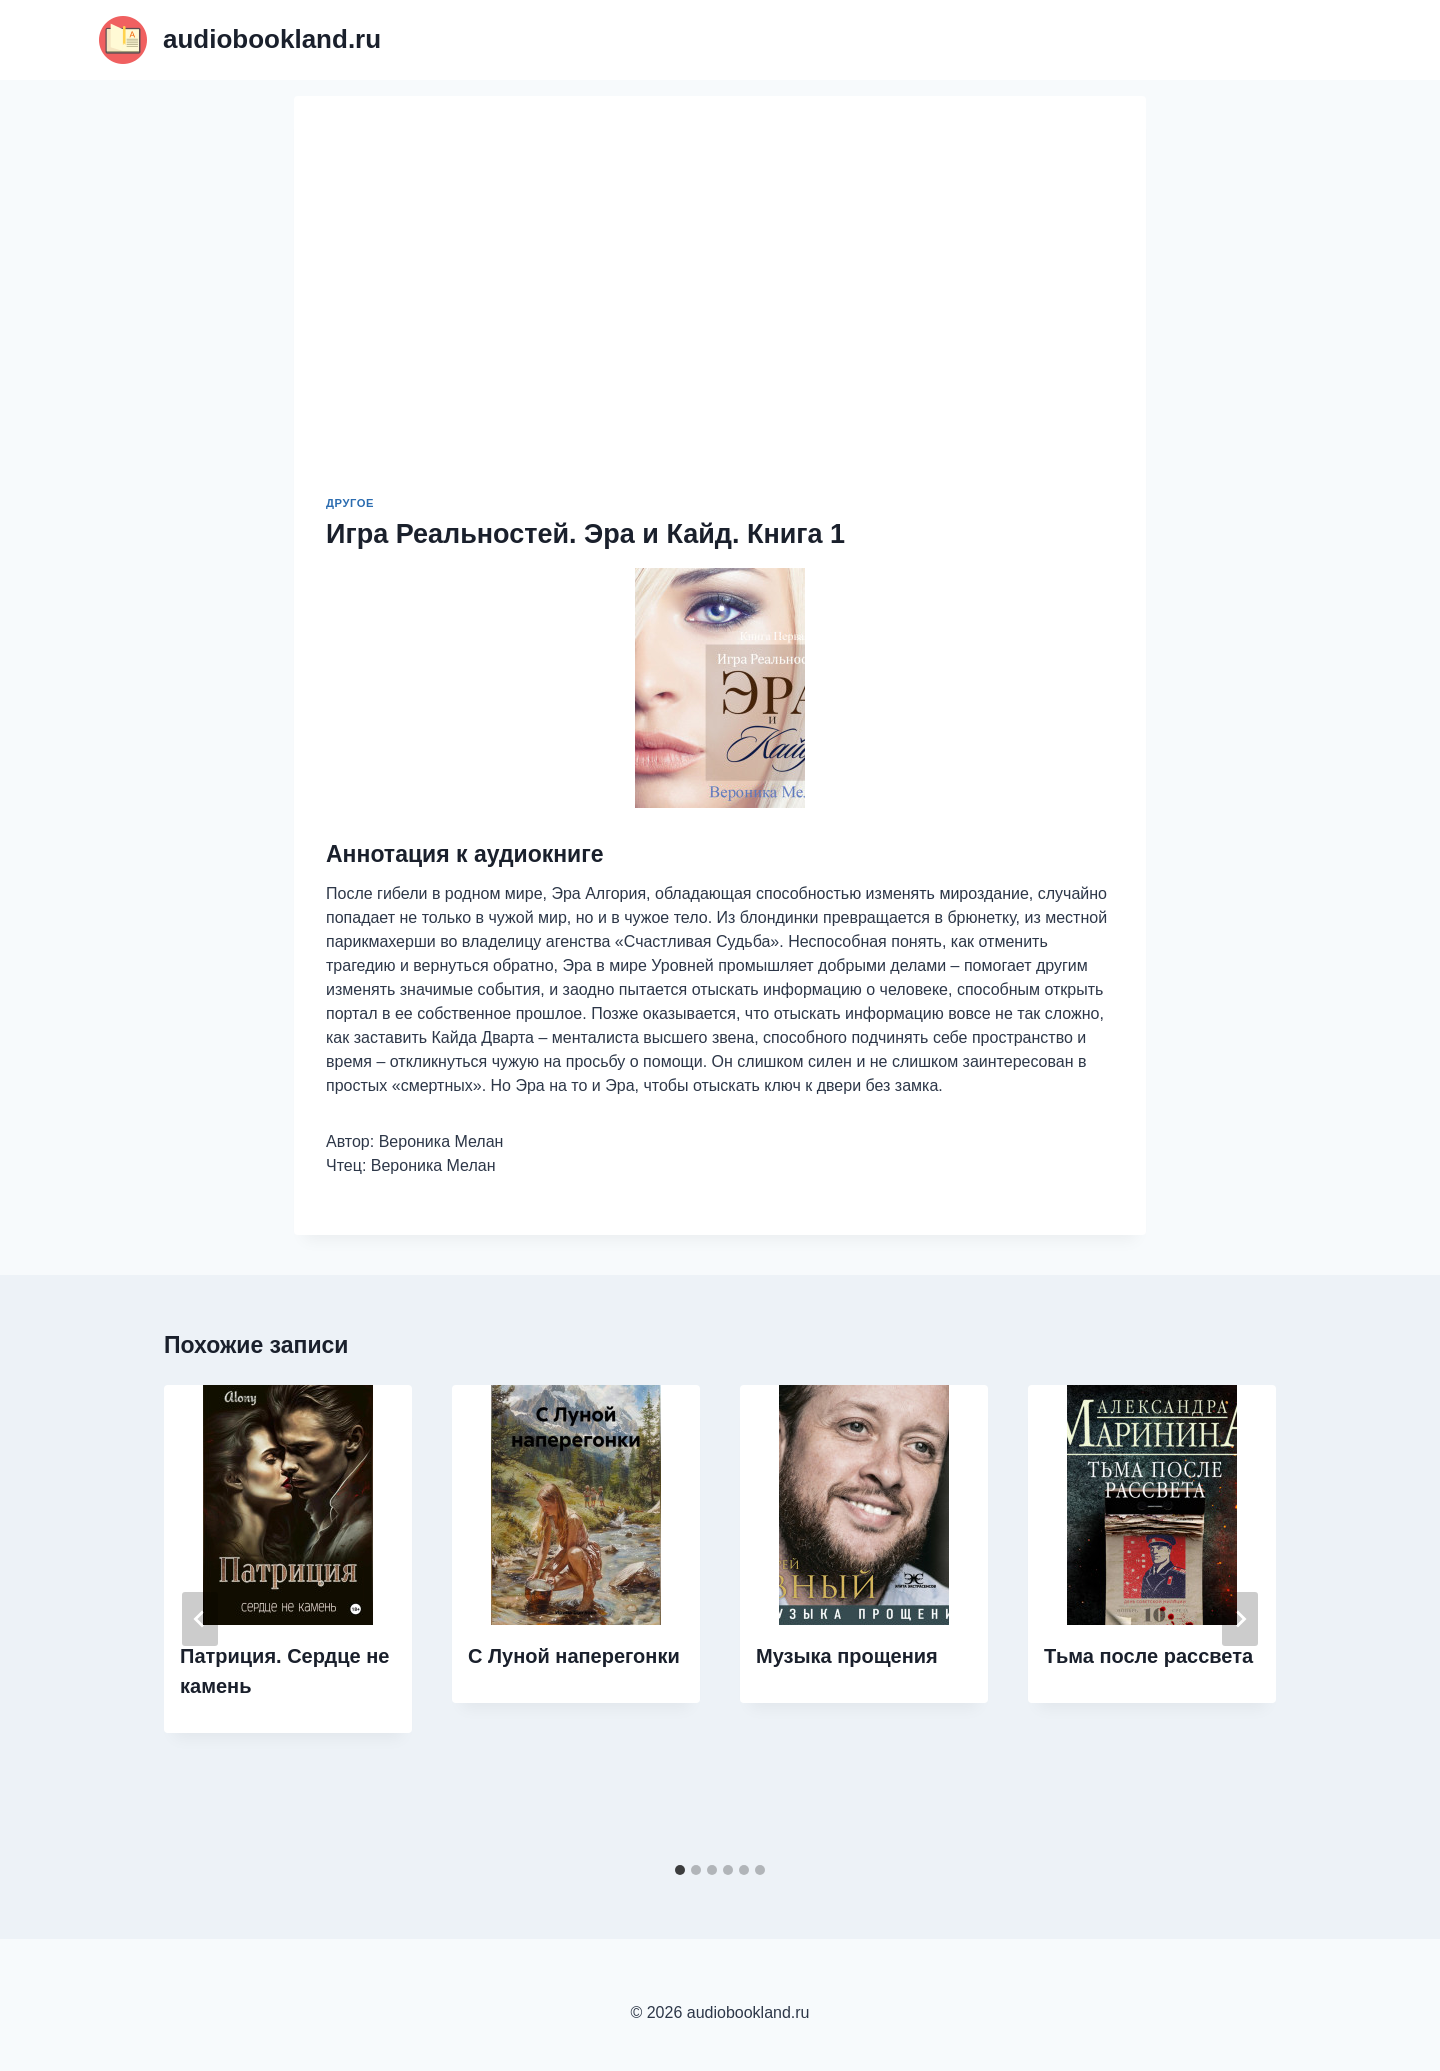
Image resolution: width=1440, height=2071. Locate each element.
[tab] (680, 1870)
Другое (350, 503)
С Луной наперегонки (574, 1656)
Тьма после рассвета (1148, 1656)
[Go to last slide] (200, 1619)
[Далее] (1240, 1619)
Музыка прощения (847, 1656)
